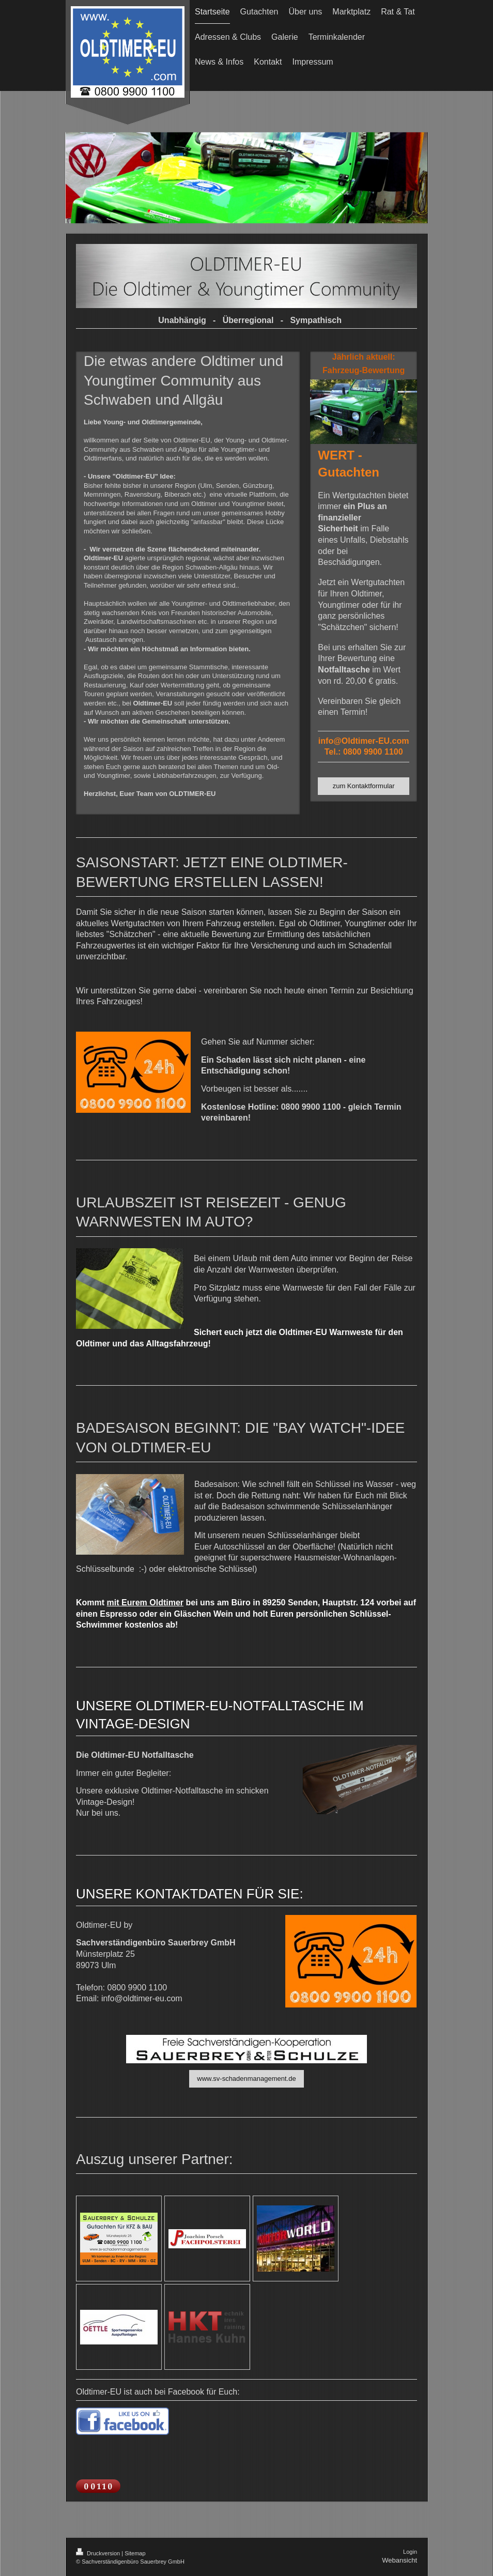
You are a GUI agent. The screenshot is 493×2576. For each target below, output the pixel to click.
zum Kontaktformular (364, 786)
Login (410, 2552)
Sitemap (135, 2553)
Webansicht (399, 2560)
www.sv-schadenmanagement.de (246, 2078)
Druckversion (98, 2553)
